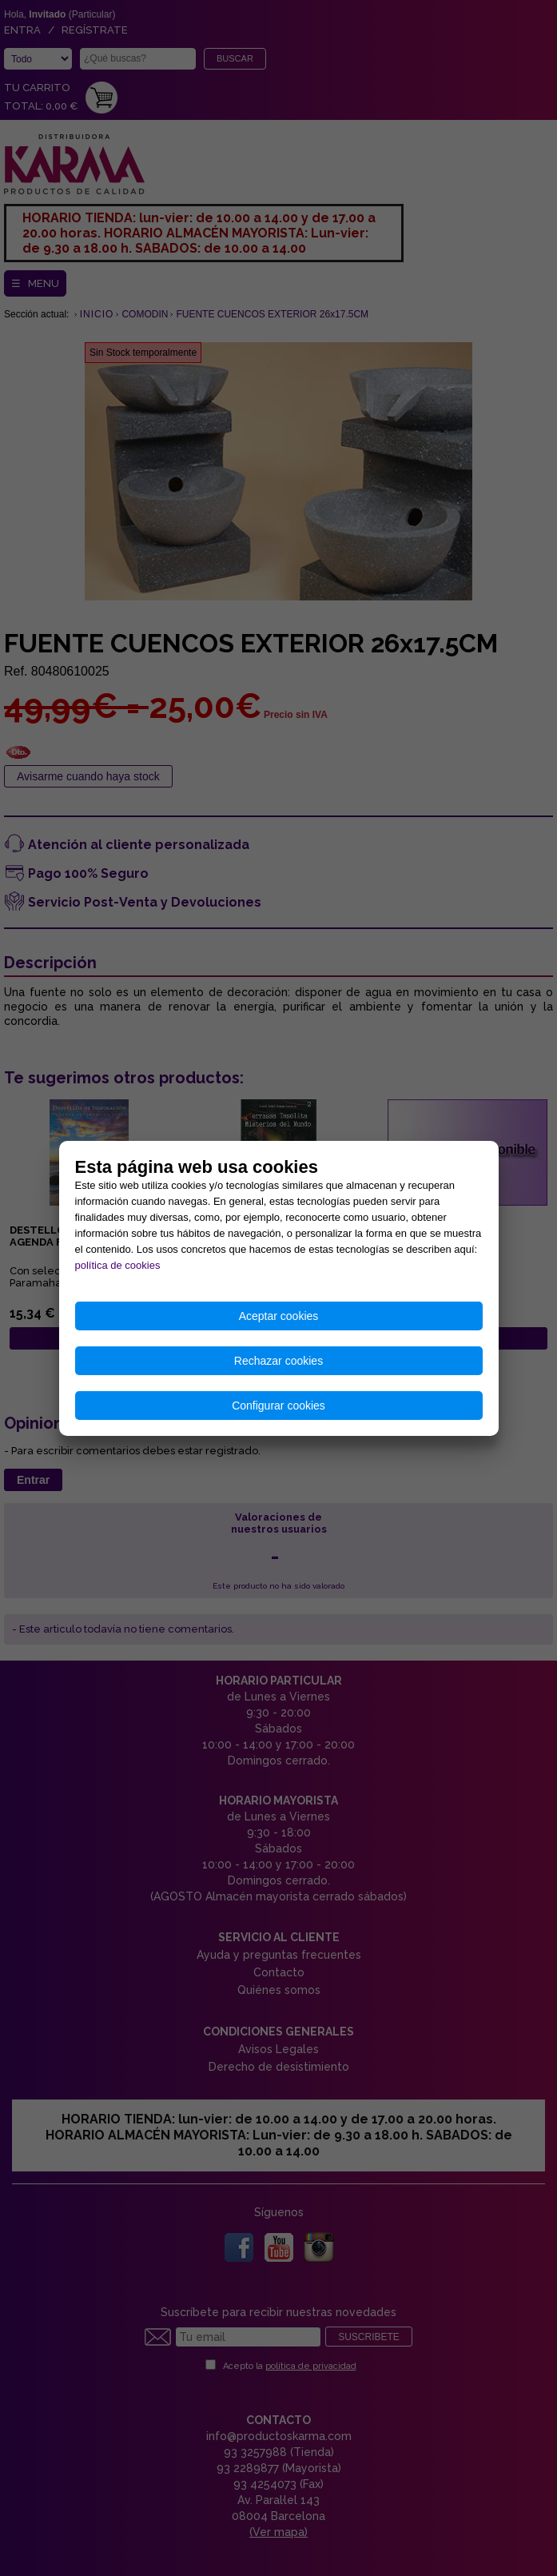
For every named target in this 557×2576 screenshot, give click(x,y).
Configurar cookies (278, 1405)
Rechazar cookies (278, 1360)
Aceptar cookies (279, 1316)
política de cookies (118, 1265)
